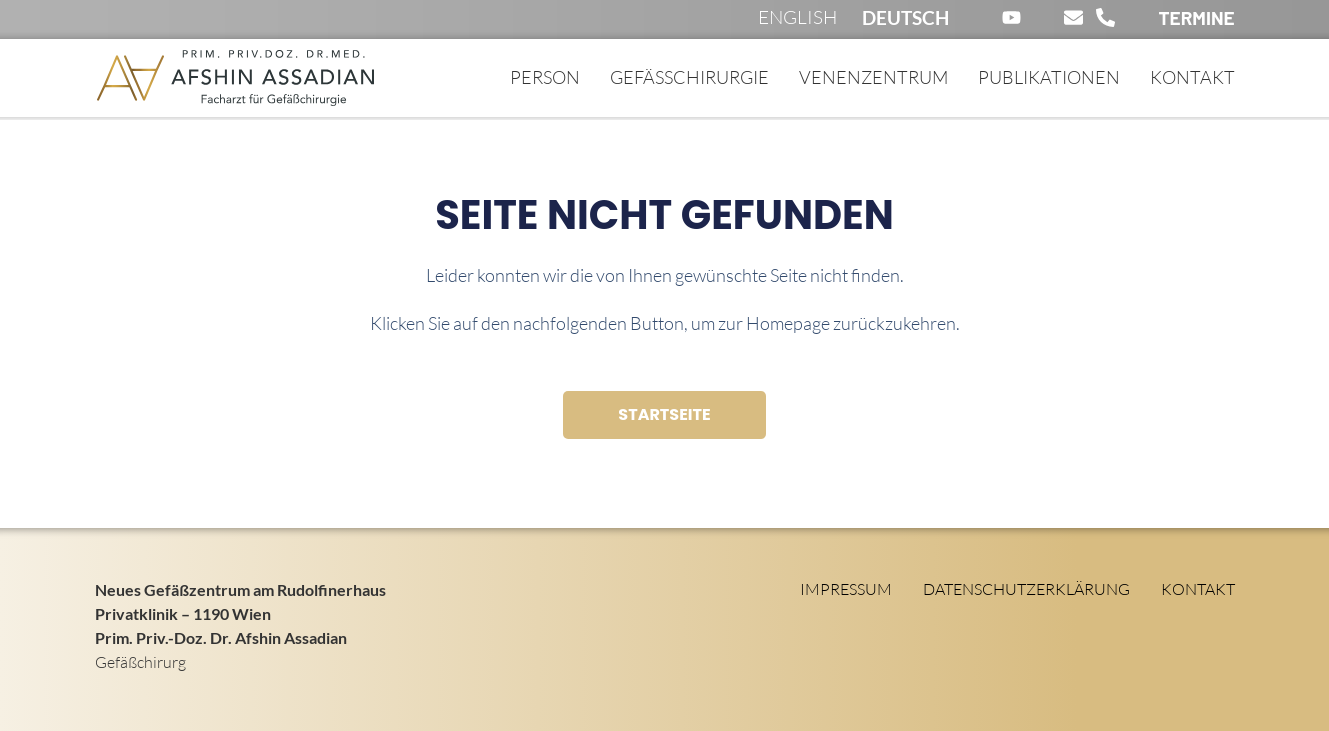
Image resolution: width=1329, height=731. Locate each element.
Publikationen (1049, 77)
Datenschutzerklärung (1026, 589)
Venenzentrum (873, 77)
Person (545, 77)
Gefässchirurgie (689, 77)
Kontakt (1192, 77)
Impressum (846, 589)
